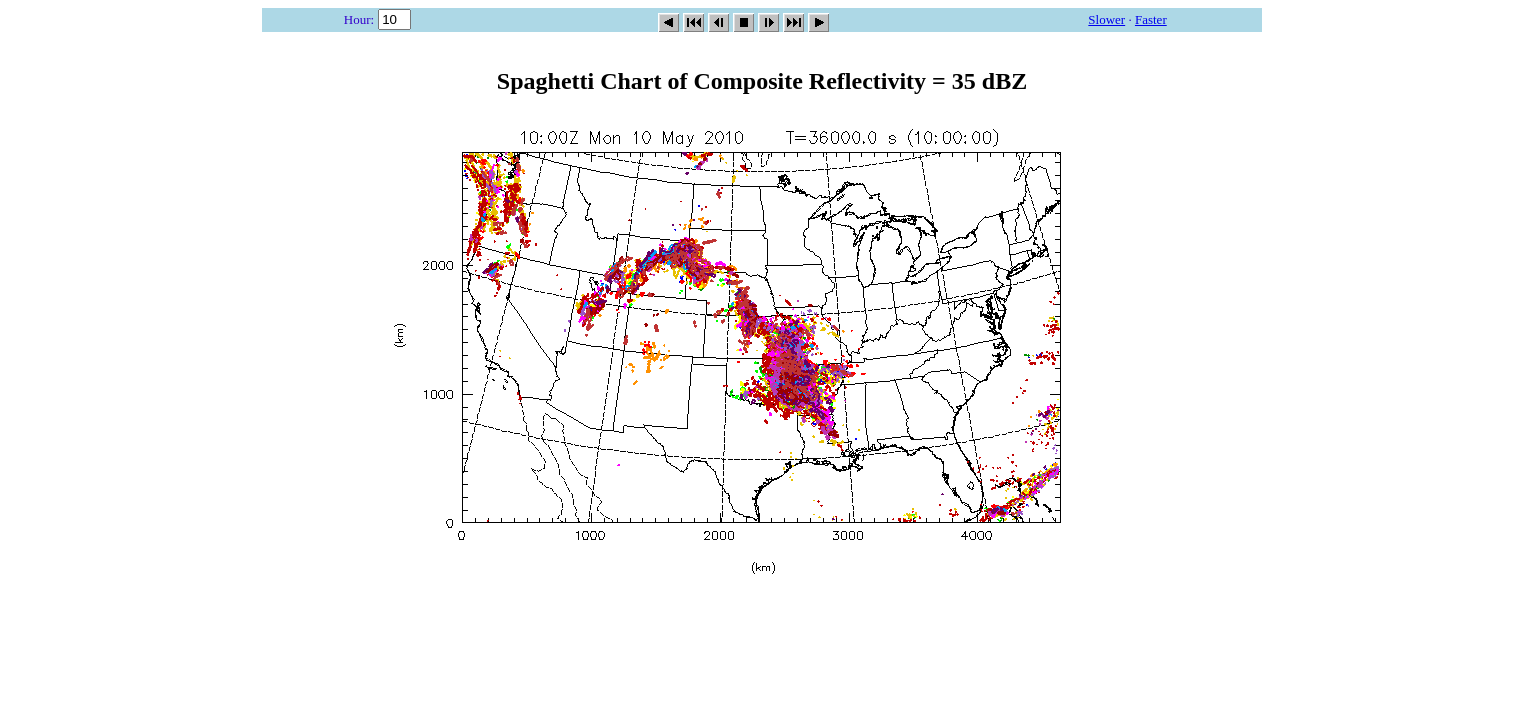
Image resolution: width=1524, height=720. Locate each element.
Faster (1151, 19)
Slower (1106, 19)
